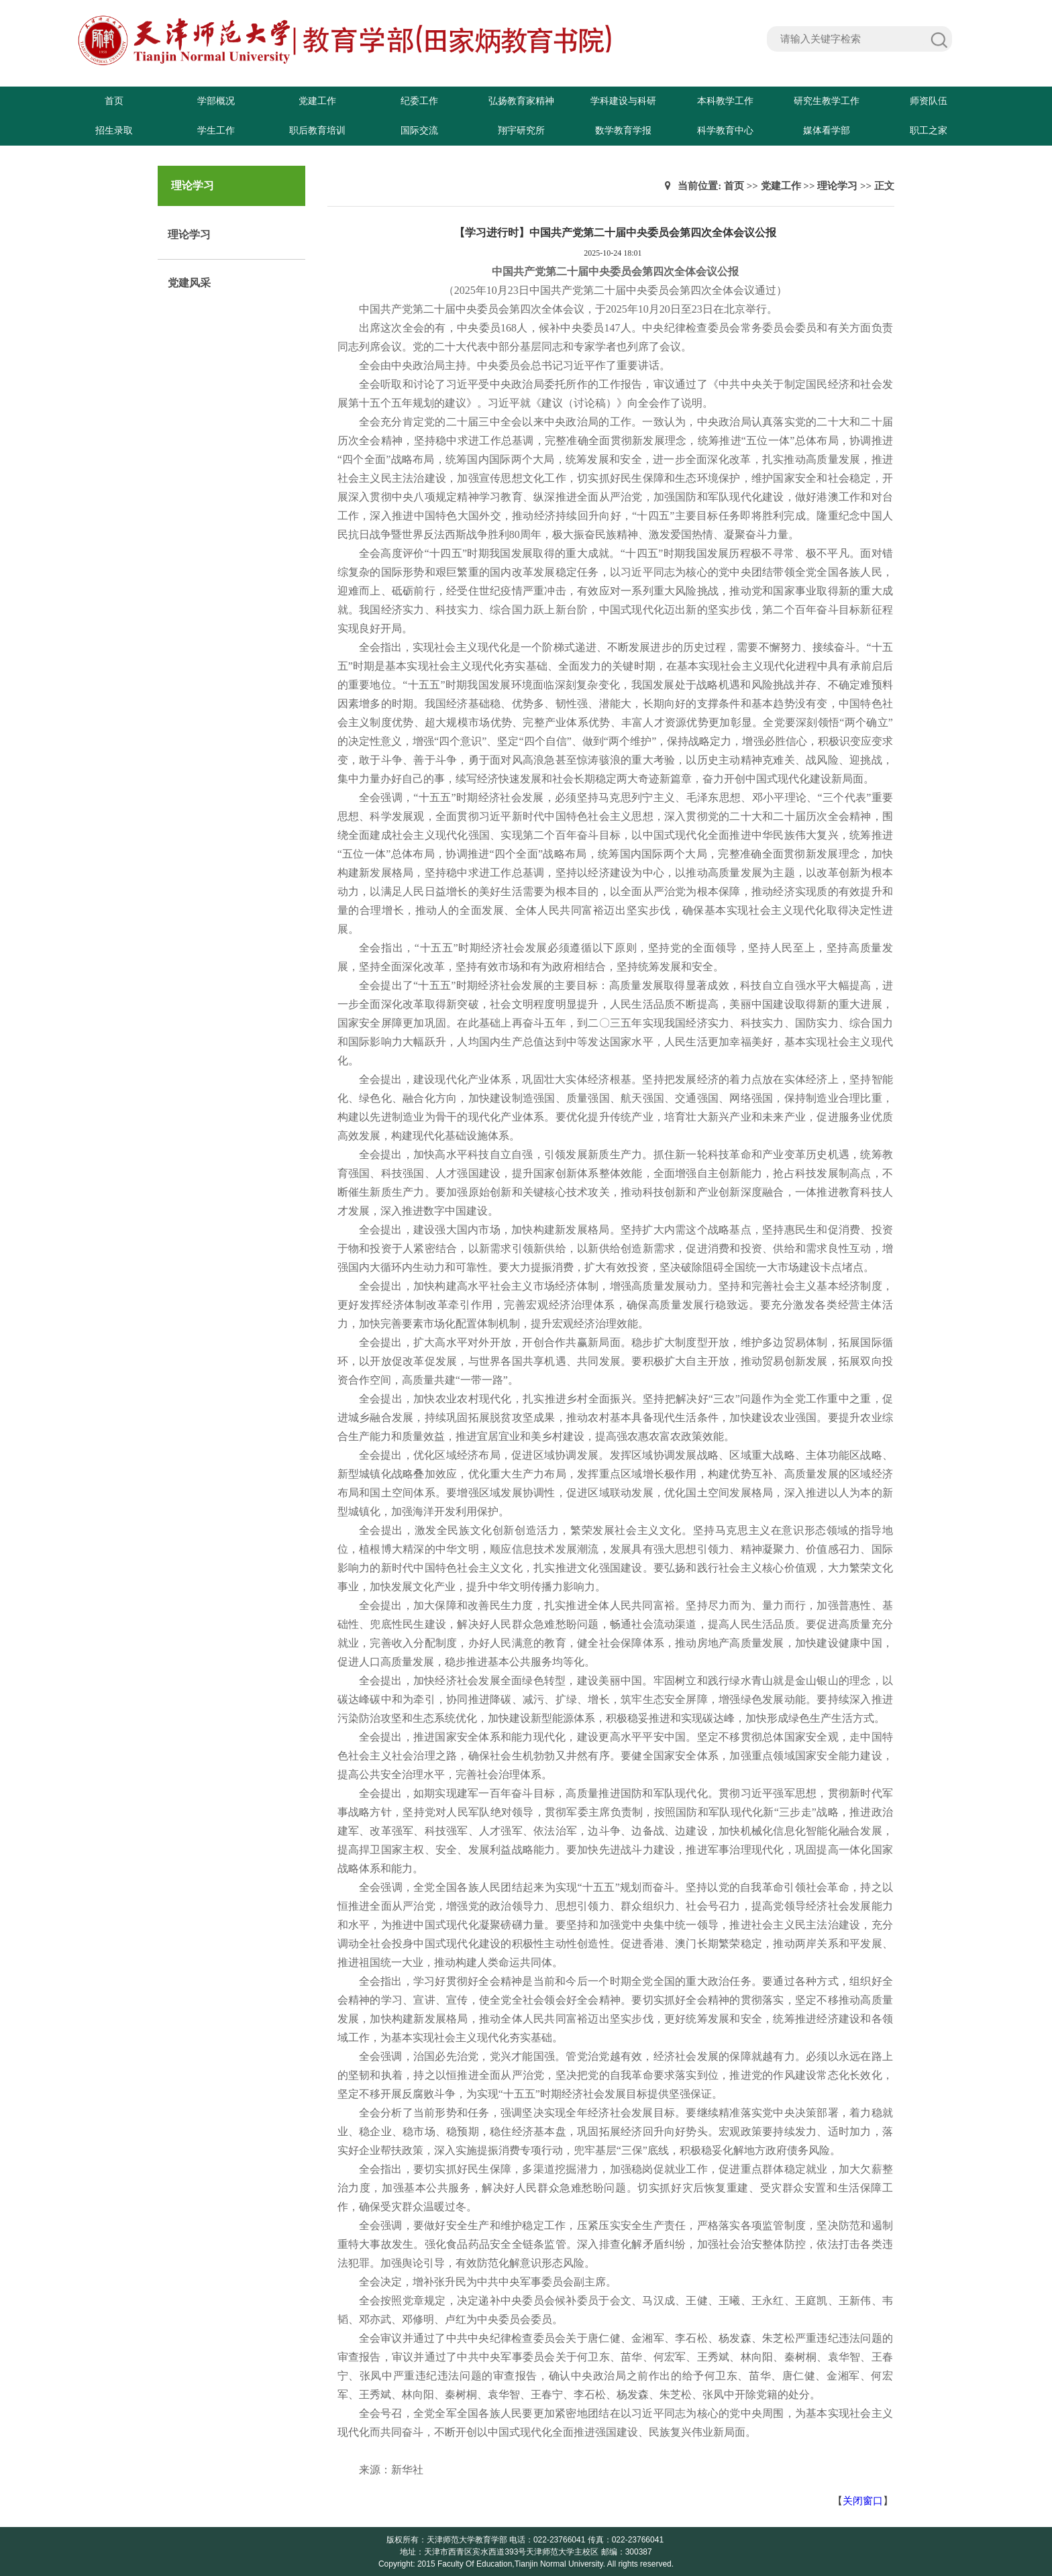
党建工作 (317, 101)
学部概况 (216, 101)
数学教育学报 (623, 130)
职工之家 (928, 130)
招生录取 (114, 130)
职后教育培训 (317, 130)
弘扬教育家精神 (521, 101)
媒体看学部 (826, 130)
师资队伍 (928, 101)
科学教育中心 (725, 130)
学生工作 (216, 130)
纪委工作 (419, 101)
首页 (114, 101)
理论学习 (189, 234)
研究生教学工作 (826, 101)
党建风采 (189, 283)
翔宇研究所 (521, 130)
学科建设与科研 (623, 101)
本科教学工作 (725, 101)
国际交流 (419, 130)
